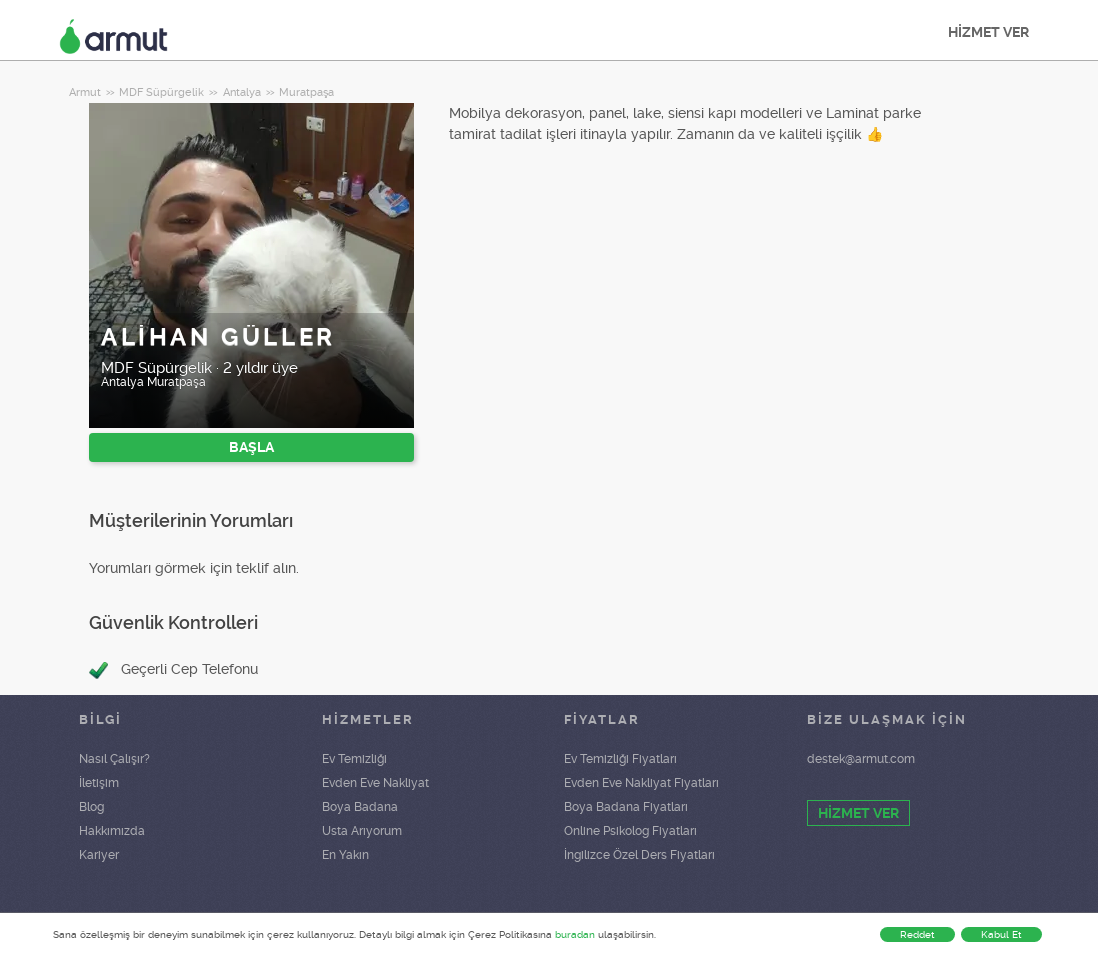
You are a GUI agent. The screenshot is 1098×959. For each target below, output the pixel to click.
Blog (91, 807)
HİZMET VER (988, 32)
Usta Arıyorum (362, 831)
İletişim (99, 783)
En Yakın (345, 855)
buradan (575, 934)
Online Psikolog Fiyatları (630, 831)
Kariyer (99, 855)
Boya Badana (360, 807)
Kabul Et (1001, 934)
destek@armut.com (861, 759)
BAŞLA (251, 447)
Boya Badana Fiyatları (626, 807)
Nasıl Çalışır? (114, 759)
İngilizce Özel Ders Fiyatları (639, 855)
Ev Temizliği (354, 759)
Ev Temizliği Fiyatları (620, 759)
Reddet (917, 934)
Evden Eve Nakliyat (375, 783)
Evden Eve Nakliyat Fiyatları (641, 783)
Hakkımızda (112, 831)
